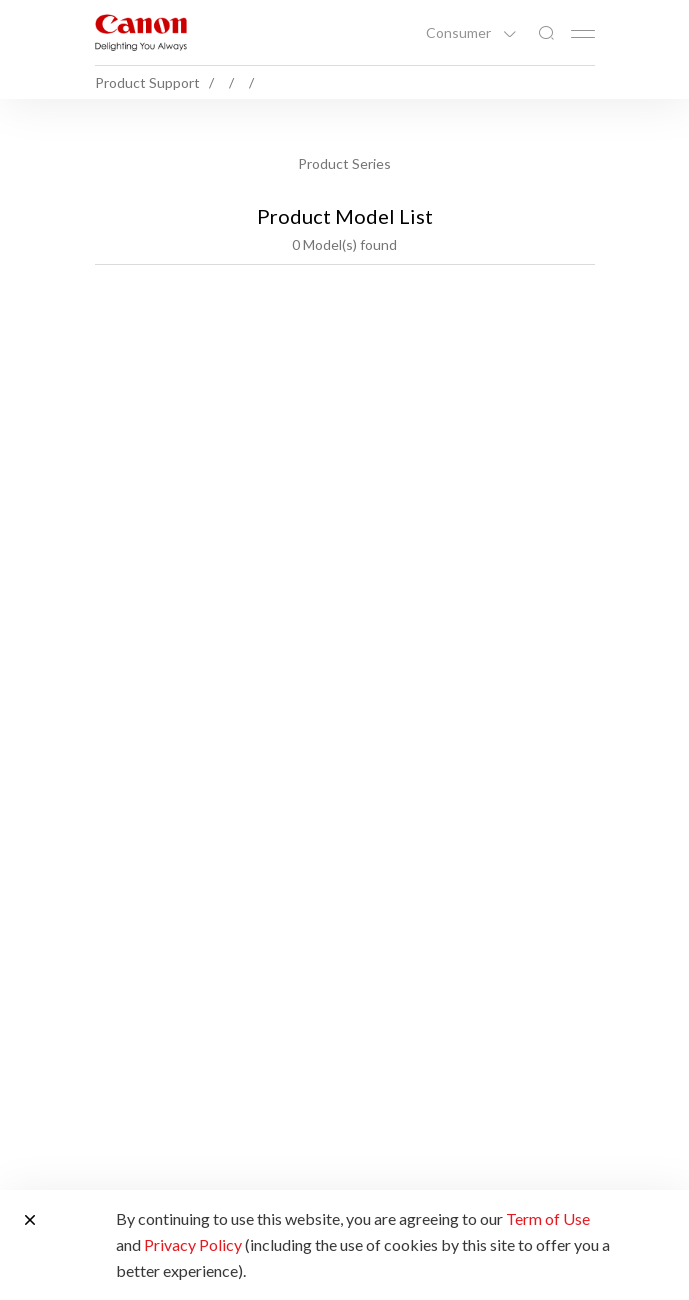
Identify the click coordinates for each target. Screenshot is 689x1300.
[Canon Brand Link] (141, 32)
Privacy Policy (193, 1244)
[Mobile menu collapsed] (583, 34)
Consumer (460, 33)
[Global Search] (546, 33)
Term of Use (548, 1218)
